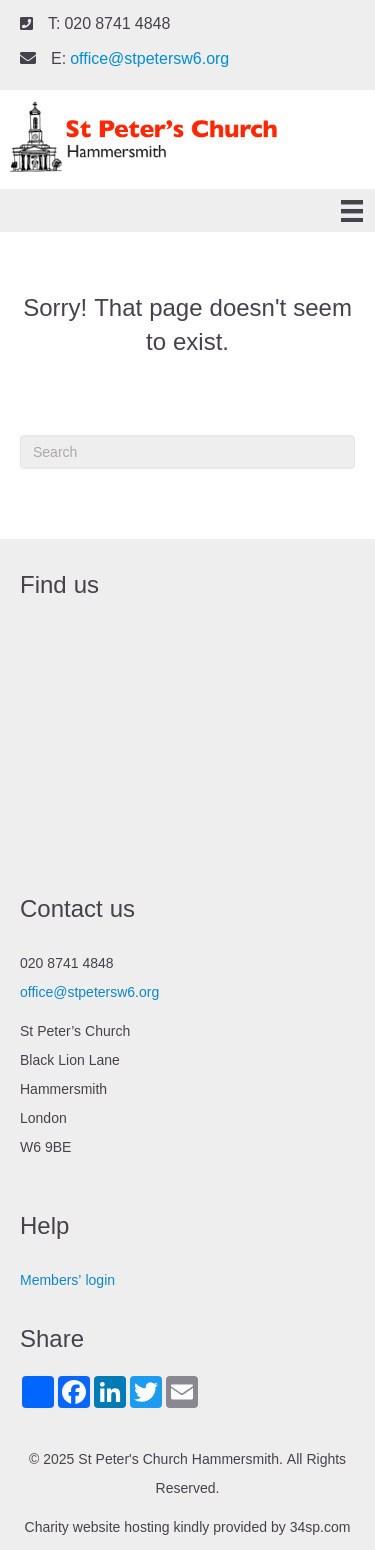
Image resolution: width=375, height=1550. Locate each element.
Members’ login (67, 1280)
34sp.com (320, 1527)
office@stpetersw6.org (149, 58)
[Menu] (352, 211)
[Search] (187, 452)
